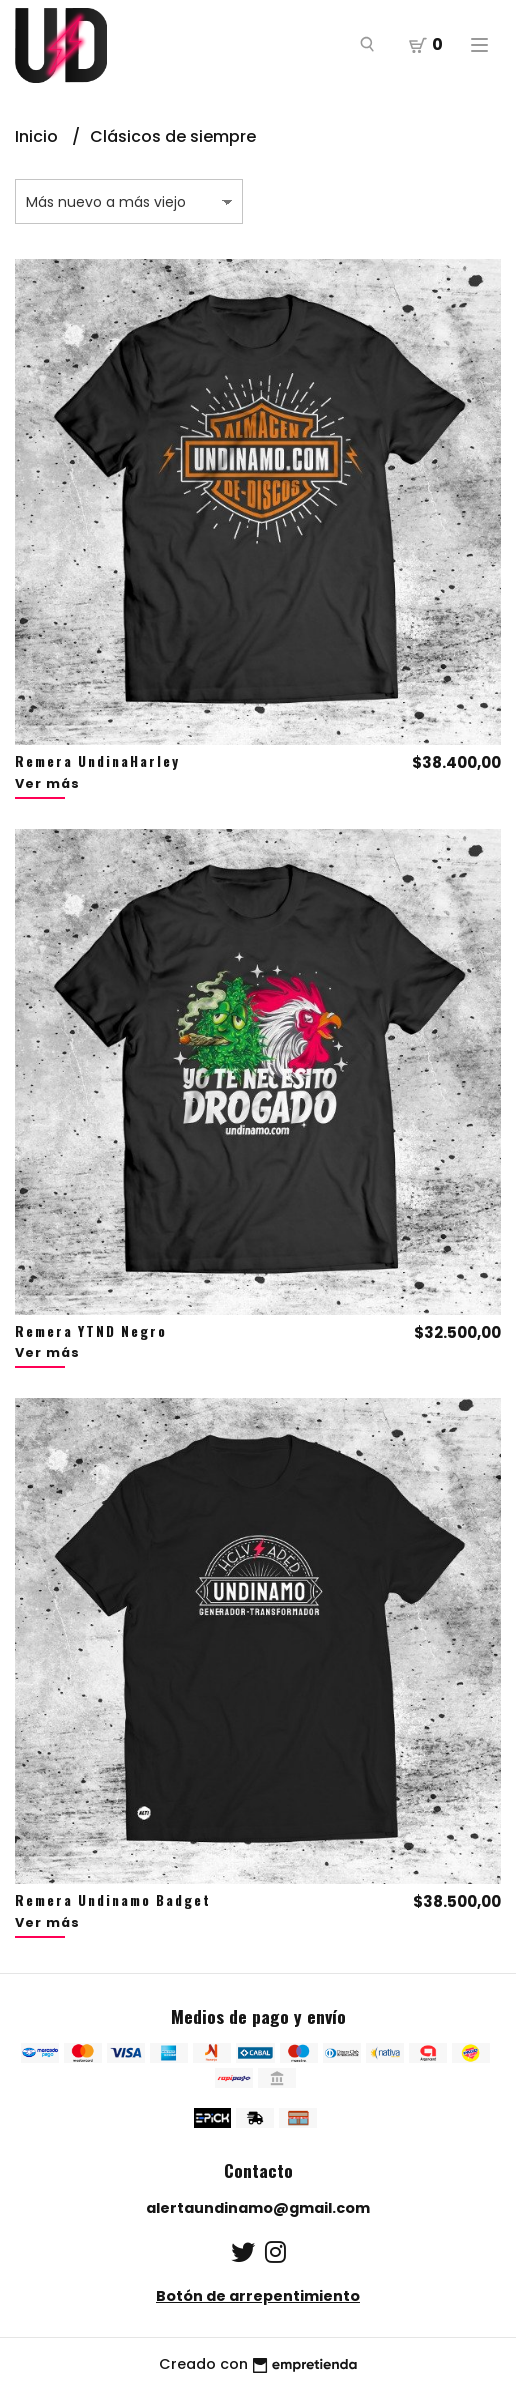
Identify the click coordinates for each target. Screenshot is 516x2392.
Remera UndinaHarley (97, 761)
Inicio (38, 136)
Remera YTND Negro (91, 1331)
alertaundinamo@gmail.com (258, 2208)
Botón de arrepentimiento (258, 2296)
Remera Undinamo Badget (113, 1900)
